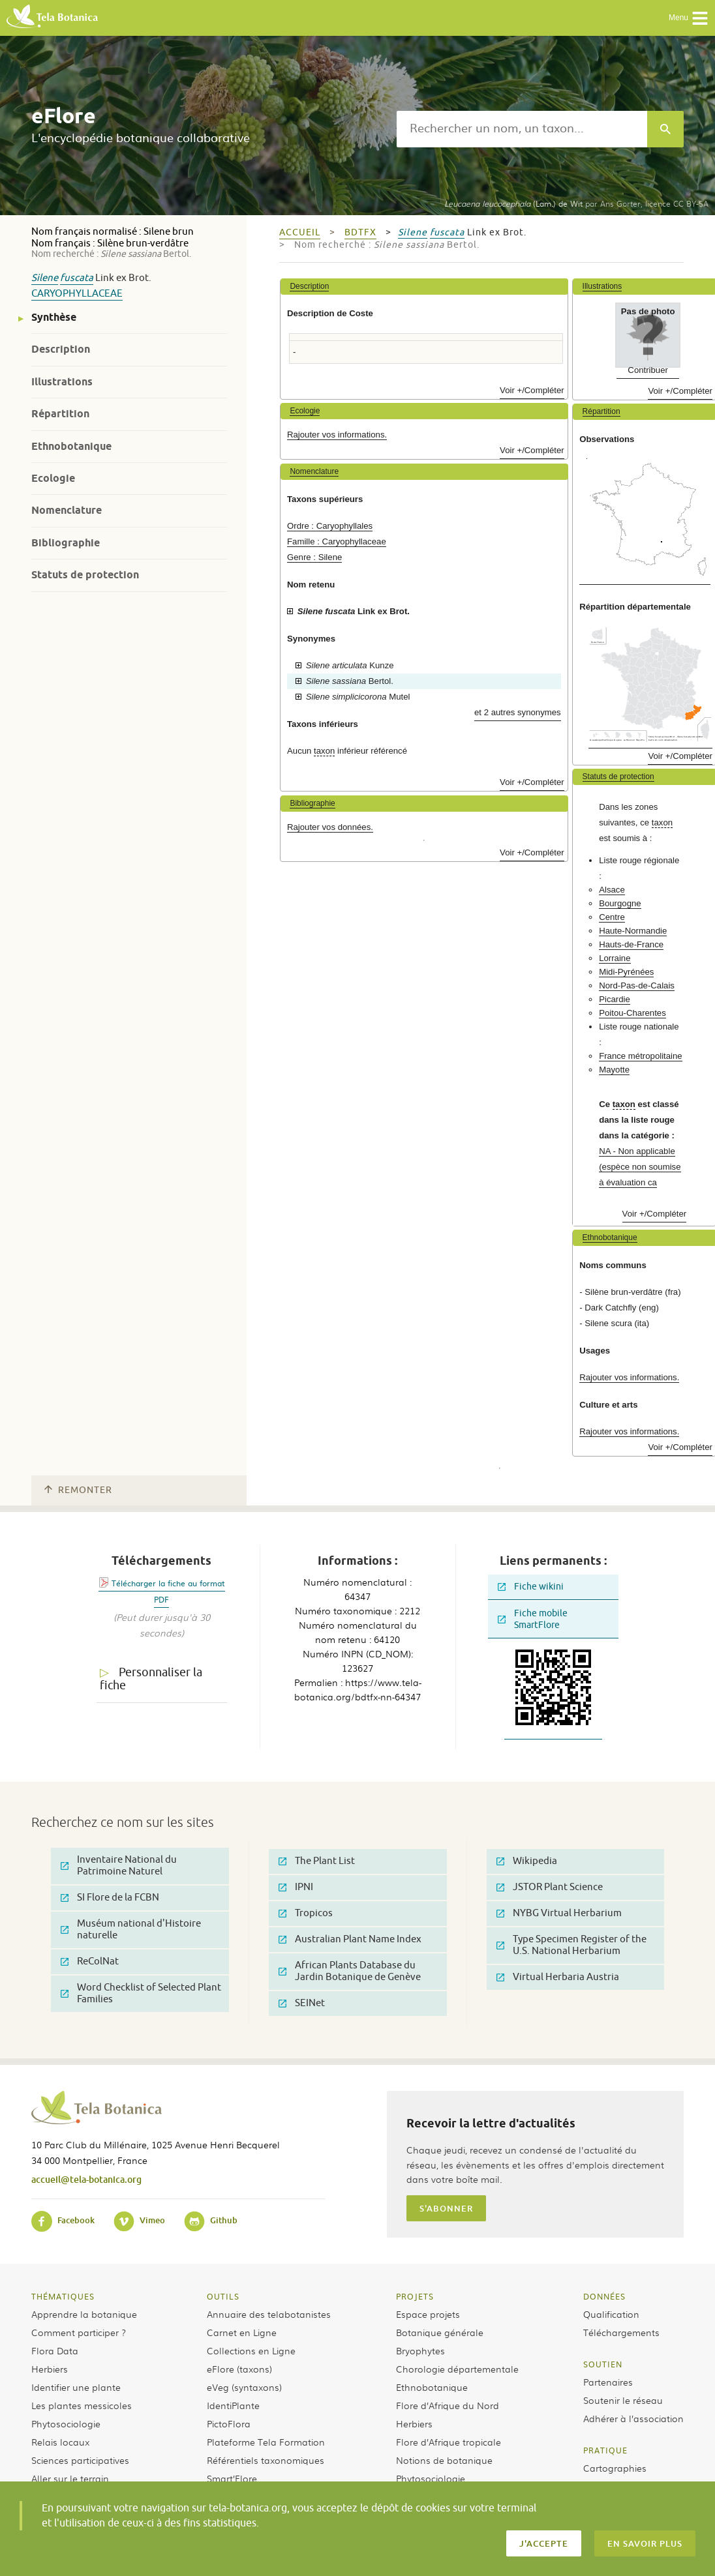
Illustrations (62, 382)
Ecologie (53, 478)
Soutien (602, 2364)
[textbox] (522, 129)
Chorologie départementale (457, 2368)
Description (60, 349)
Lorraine (614, 958)
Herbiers (49, 2368)
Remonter (78, 1490)
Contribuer (648, 370)
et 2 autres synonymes (517, 712)
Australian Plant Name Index (350, 1939)
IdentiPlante (233, 2405)
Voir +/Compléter (532, 390)
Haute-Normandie (633, 931)
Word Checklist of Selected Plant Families (141, 1993)
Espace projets (428, 2313)
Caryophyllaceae (77, 294)
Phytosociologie (65, 2423)
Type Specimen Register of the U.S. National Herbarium (571, 1945)
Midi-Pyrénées (626, 972)
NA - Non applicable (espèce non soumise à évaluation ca (639, 1166)
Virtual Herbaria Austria (557, 1977)
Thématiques (63, 2296)
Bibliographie (65, 543)
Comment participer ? (78, 2332)
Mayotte (614, 1069)
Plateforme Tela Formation (266, 2441)
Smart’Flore (232, 2478)
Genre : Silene (314, 557)
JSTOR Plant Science (549, 1887)
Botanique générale (439, 2332)
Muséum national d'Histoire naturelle (131, 1929)
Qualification (611, 2313)
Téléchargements (621, 2332)
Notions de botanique (444, 2459)
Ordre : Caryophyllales (330, 526)
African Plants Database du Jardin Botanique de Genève (350, 1971)
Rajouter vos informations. (337, 434)
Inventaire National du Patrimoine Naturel (119, 1866)
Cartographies (615, 2467)
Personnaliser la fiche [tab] (151, 1679)
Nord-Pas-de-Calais (637, 985)
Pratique (605, 2450)
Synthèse (53, 317)
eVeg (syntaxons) (244, 2386)
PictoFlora (229, 2423)
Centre (612, 917)
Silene (44, 278)
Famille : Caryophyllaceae (336, 541)
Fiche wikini (531, 1586)
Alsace (612, 890)
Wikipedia (526, 1861)
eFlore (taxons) (239, 2368)
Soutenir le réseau (623, 2399)
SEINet (302, 2003)
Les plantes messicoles (81, 2405)
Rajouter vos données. (330, 827)
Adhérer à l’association (633, 2418)
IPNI (296, 1887)
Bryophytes (420, 2350)
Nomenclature (66, 510)
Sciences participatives (80, 2459)
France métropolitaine (640, 1056)
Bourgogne (620, 903)
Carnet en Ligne (242, 2332)
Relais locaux (60, 2441)
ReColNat (90, 1961)
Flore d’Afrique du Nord (447, 2405)
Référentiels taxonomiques (265, 2459)
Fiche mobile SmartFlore (533, 1619)
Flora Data (54, 2350)
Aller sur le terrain (70, 2478)
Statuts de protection (85, 575)
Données (604, 2296)
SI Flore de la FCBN (110, 1897)
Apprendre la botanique (84, 2313)
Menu (688, 18)
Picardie (614, 999)
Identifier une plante (76, 2386)
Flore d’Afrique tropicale (448, 2441)
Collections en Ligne (251, 2350)
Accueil (299, 232)
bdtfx (360, 232)
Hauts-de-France (631, 944)
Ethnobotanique (71, 446)
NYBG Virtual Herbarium (559, 1913)
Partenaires (608, 2381)
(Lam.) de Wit (513, 203)
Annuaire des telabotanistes (269, 2313)
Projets (415, 2296)
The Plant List (317, 1861)
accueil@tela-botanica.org (86, 2179)
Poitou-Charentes (632, 1013)
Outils (223, 2296)
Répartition (60, 413)
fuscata (76, 278)
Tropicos (306, 1913)
